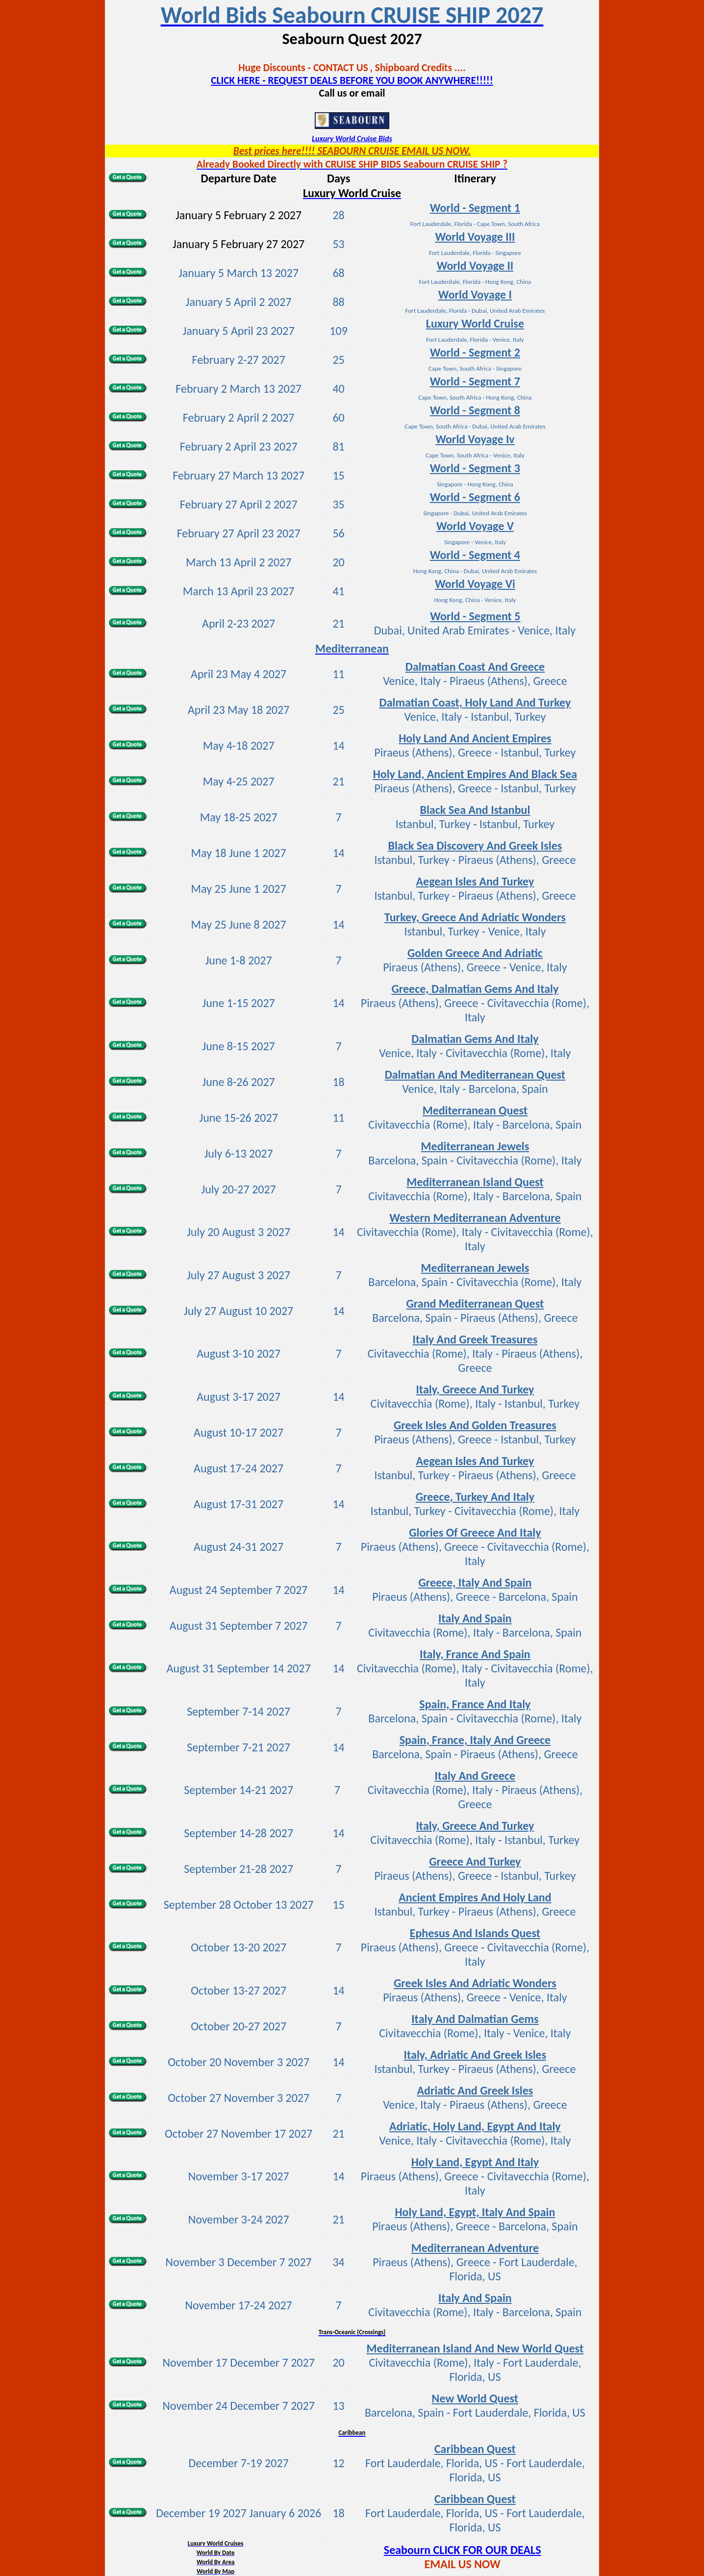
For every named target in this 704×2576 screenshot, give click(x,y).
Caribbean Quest (475, 2499)
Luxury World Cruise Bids (352, 138)
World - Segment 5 (475, 616)
